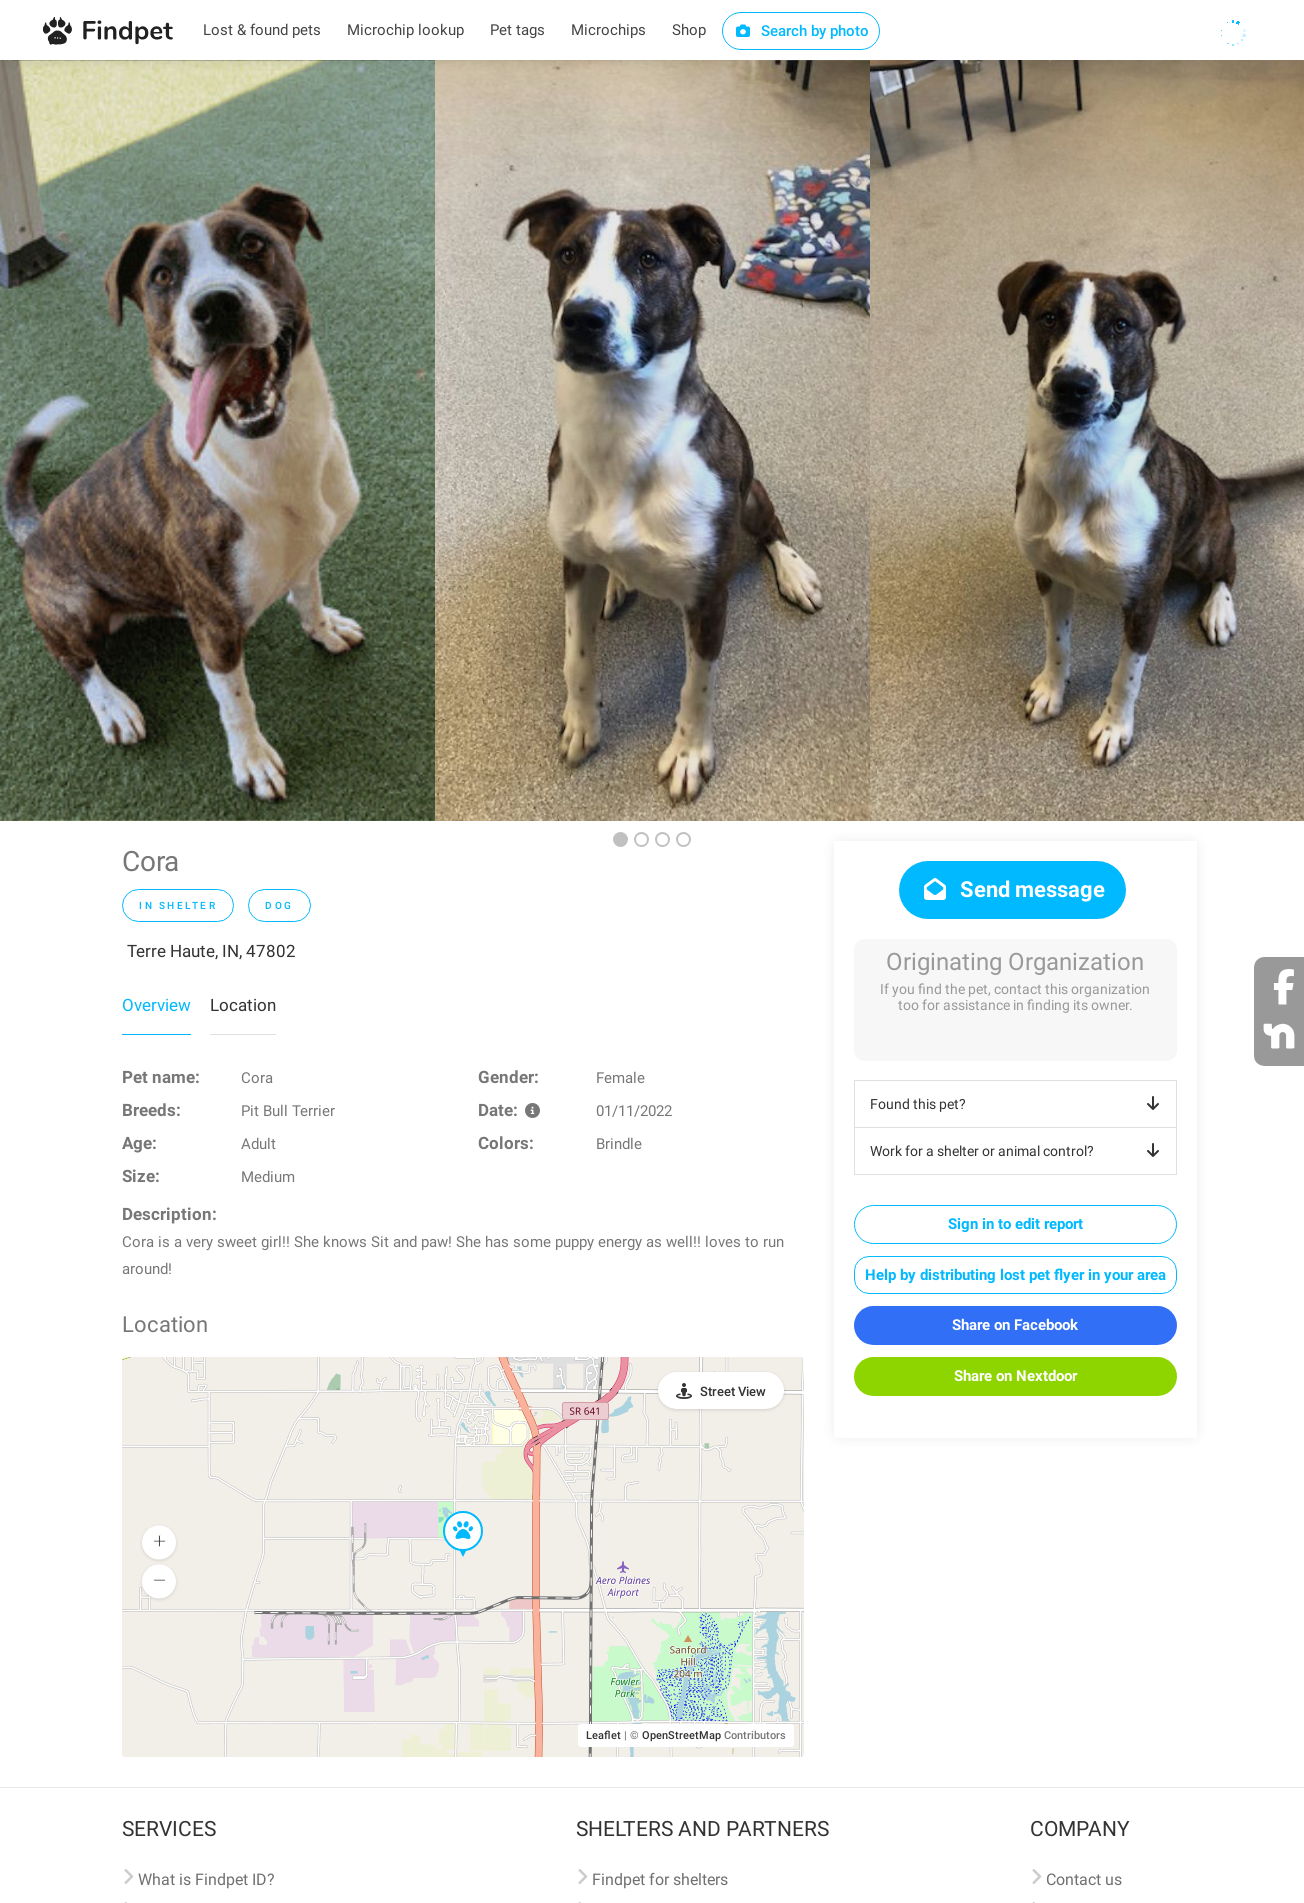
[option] (217, 440)
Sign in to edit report (1015, 1224)
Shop (689, 30)
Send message (1012, 889)
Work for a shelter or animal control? (1018, 1151)
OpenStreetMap (681, 1735)
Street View (733, 1391)
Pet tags (517, 30)
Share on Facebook (1015, 1325)
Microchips (608, 30)
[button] (449, 1512)
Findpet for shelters (660, 1879)
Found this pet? (1018, 1104)
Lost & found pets (262, 30)
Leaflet (603, 1735)
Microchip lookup (405, 30)
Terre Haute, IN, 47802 (211, 951)
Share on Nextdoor (1015, 1376)
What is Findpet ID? (206, 1879)
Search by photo (801, 31)
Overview (156, 1005)
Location (243, 1005)
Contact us (1084, 1879)
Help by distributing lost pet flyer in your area (1015, 1275)
